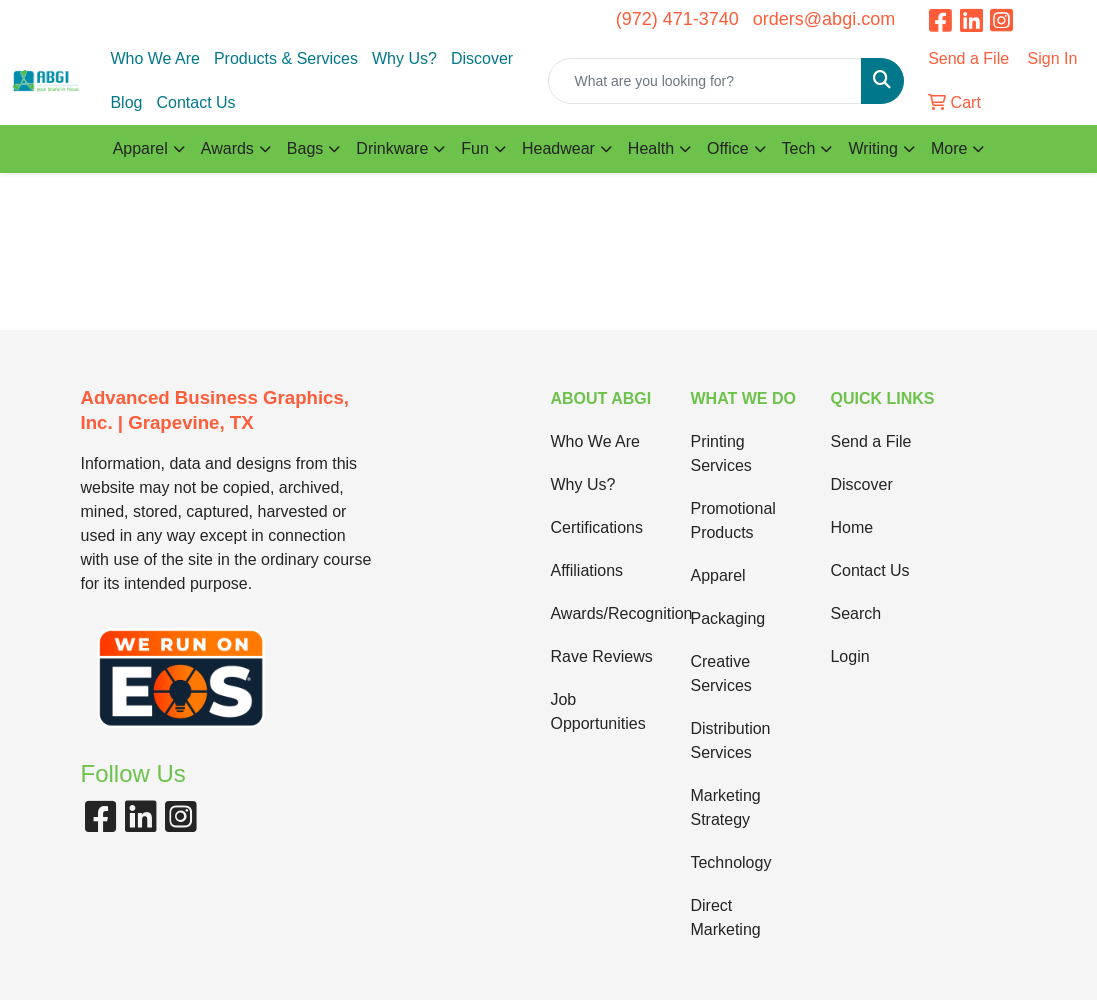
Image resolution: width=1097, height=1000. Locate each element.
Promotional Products (732, 520)
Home (851, 527)
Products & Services (286, 58)
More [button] (949, 148)
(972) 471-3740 (677, 19)
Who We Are (155, 58)
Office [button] (728, 148)
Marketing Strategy (725, 807)
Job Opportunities (597, 711)
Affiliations (586, 570)
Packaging (727, 618)
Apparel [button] (140, 148)
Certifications (596, 527)
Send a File (870, 441)
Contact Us (195, 102)
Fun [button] (475, 148)
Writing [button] (873, 148)
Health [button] (651, 148)
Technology (730, 862)
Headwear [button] (558, 148)
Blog (126, 102)
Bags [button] (305, 148)
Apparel (717, 575)
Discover (482, 58)
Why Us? (404, 58)
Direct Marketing (725, 917)
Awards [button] (227, 148)
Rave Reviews (601, 656)
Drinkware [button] (392, 148)
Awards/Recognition (608, 613)
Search (855, 613)
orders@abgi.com (824, 19)
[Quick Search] (705, 81)
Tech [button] (799, 148)
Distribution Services (730, 740)
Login (849, 656)
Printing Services (720, 453)
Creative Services (720, 673)
